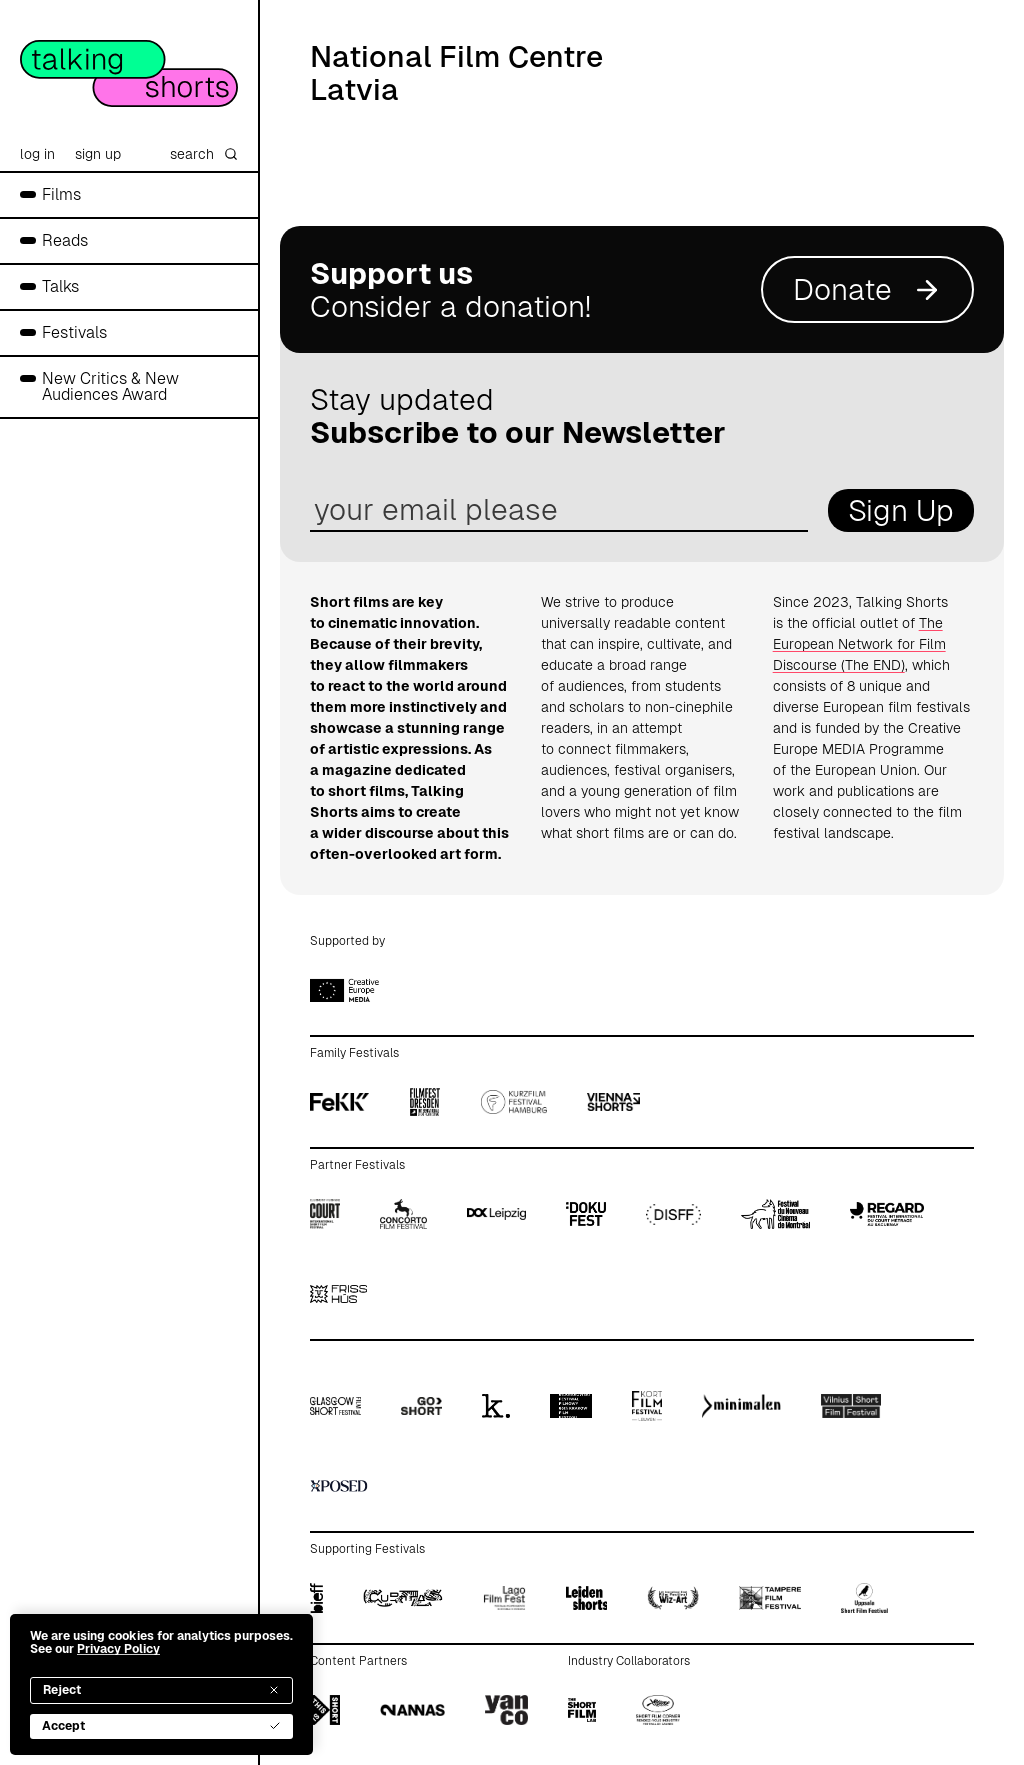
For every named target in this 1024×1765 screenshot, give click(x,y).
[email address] (559, 510)
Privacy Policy (118, 1649)
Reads (65, 240)
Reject (161, 1690)
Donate (867, 289)
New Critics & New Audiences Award (110, 386)
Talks (60, 286)
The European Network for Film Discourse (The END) (859, 644)
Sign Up (901, 510)
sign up (98, 154)
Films (61, 194)
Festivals (74, 332)
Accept (161, 1726)
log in (37, 154)
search (204, 154)
